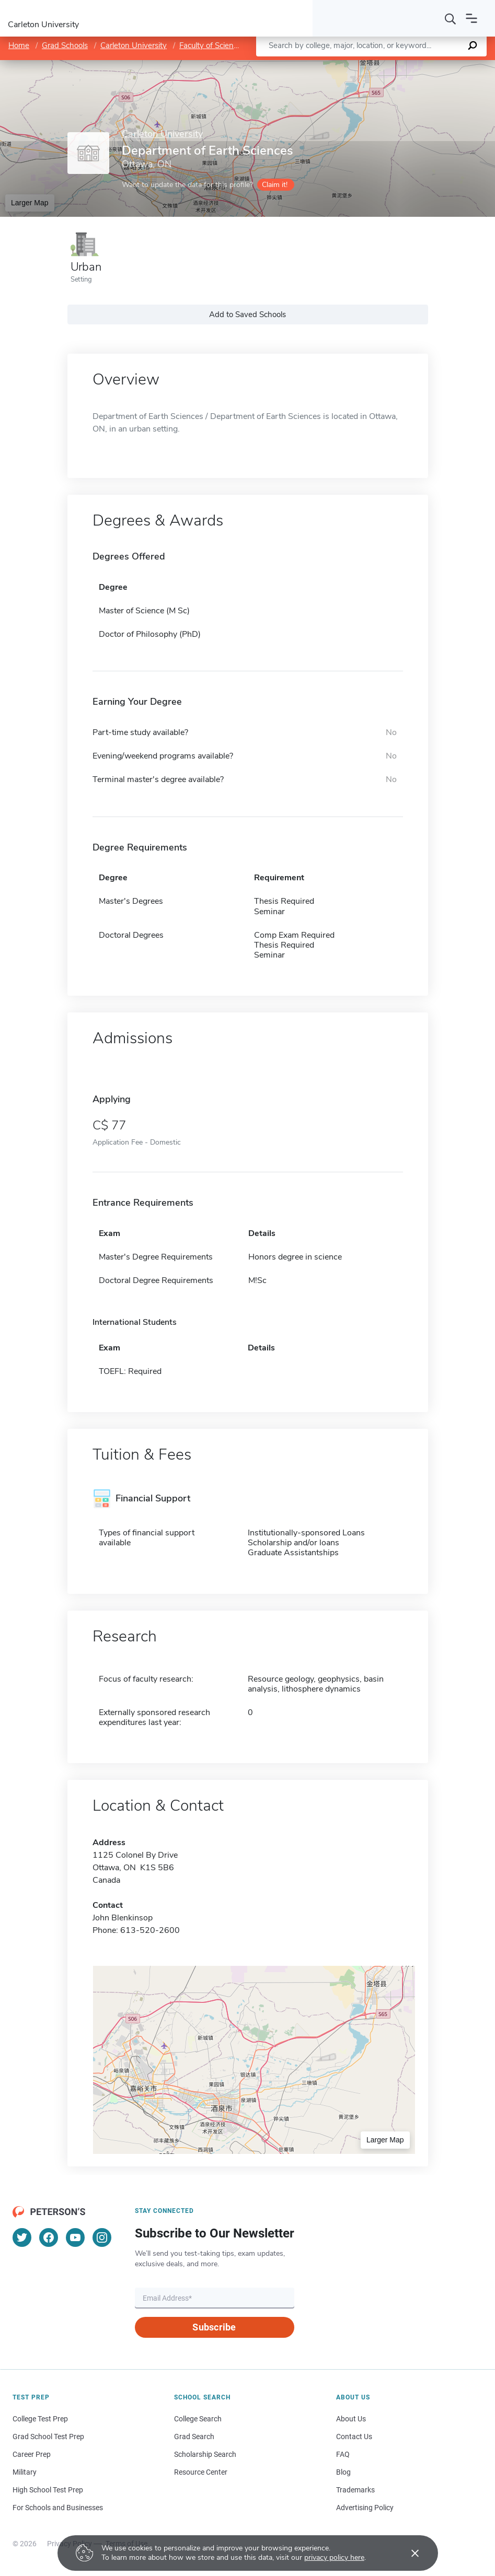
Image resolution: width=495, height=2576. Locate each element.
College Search (198, 2419)
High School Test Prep (48, 2490)
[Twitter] (22, 2237)
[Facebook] (48, 2237)
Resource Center (200, 2472)
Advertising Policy (365, 2507)
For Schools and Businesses (58, 2507)
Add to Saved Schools (247, 314)
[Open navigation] (471, 18)
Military (25, 2472)
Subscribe (214, 2327)
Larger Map (30, 203)
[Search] (450, 18)
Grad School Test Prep (48, 2436)
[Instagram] (102, 2237)
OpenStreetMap (424, 66)
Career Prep (32, 2454)
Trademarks (355, 2490)
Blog (343, 2472)
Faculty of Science (210, 45)
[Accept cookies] (408, 2553)
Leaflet (373, 66)
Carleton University (133, 45)
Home (18, 45)
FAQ (343, 2454)
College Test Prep (40, 2419)
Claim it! (274, 185)
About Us (351, 2419)
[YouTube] (75, 2237)
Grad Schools (65, 45)
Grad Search (194, 2436)
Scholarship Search (205, 2454)
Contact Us (354, 2436)
